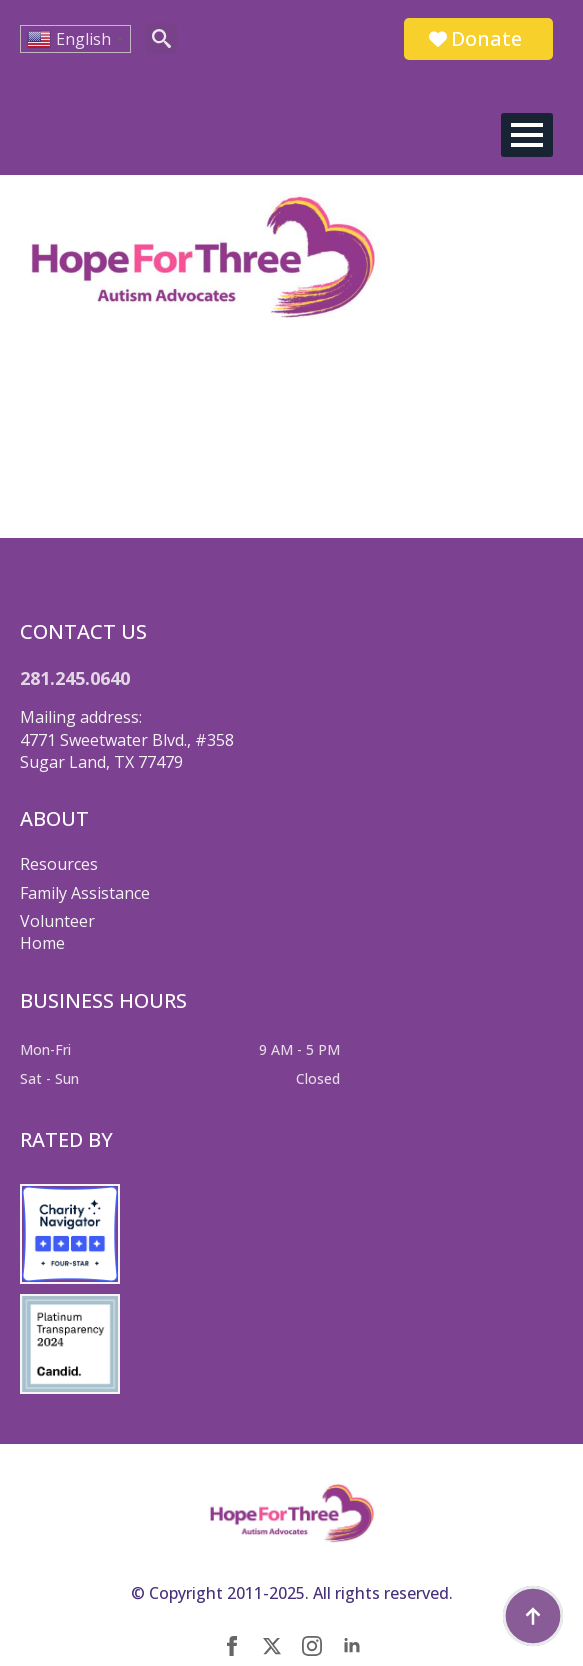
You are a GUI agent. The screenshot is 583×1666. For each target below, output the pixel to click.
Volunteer (57, 921)
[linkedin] (352, 1646)
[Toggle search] (161, 38)
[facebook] (232, 1646)
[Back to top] (533, 1616)
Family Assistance (85, 893)
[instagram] (312, 1646)
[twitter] (272, 1646)
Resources (59, 864)
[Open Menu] (527, 135)
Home (42, 943)
